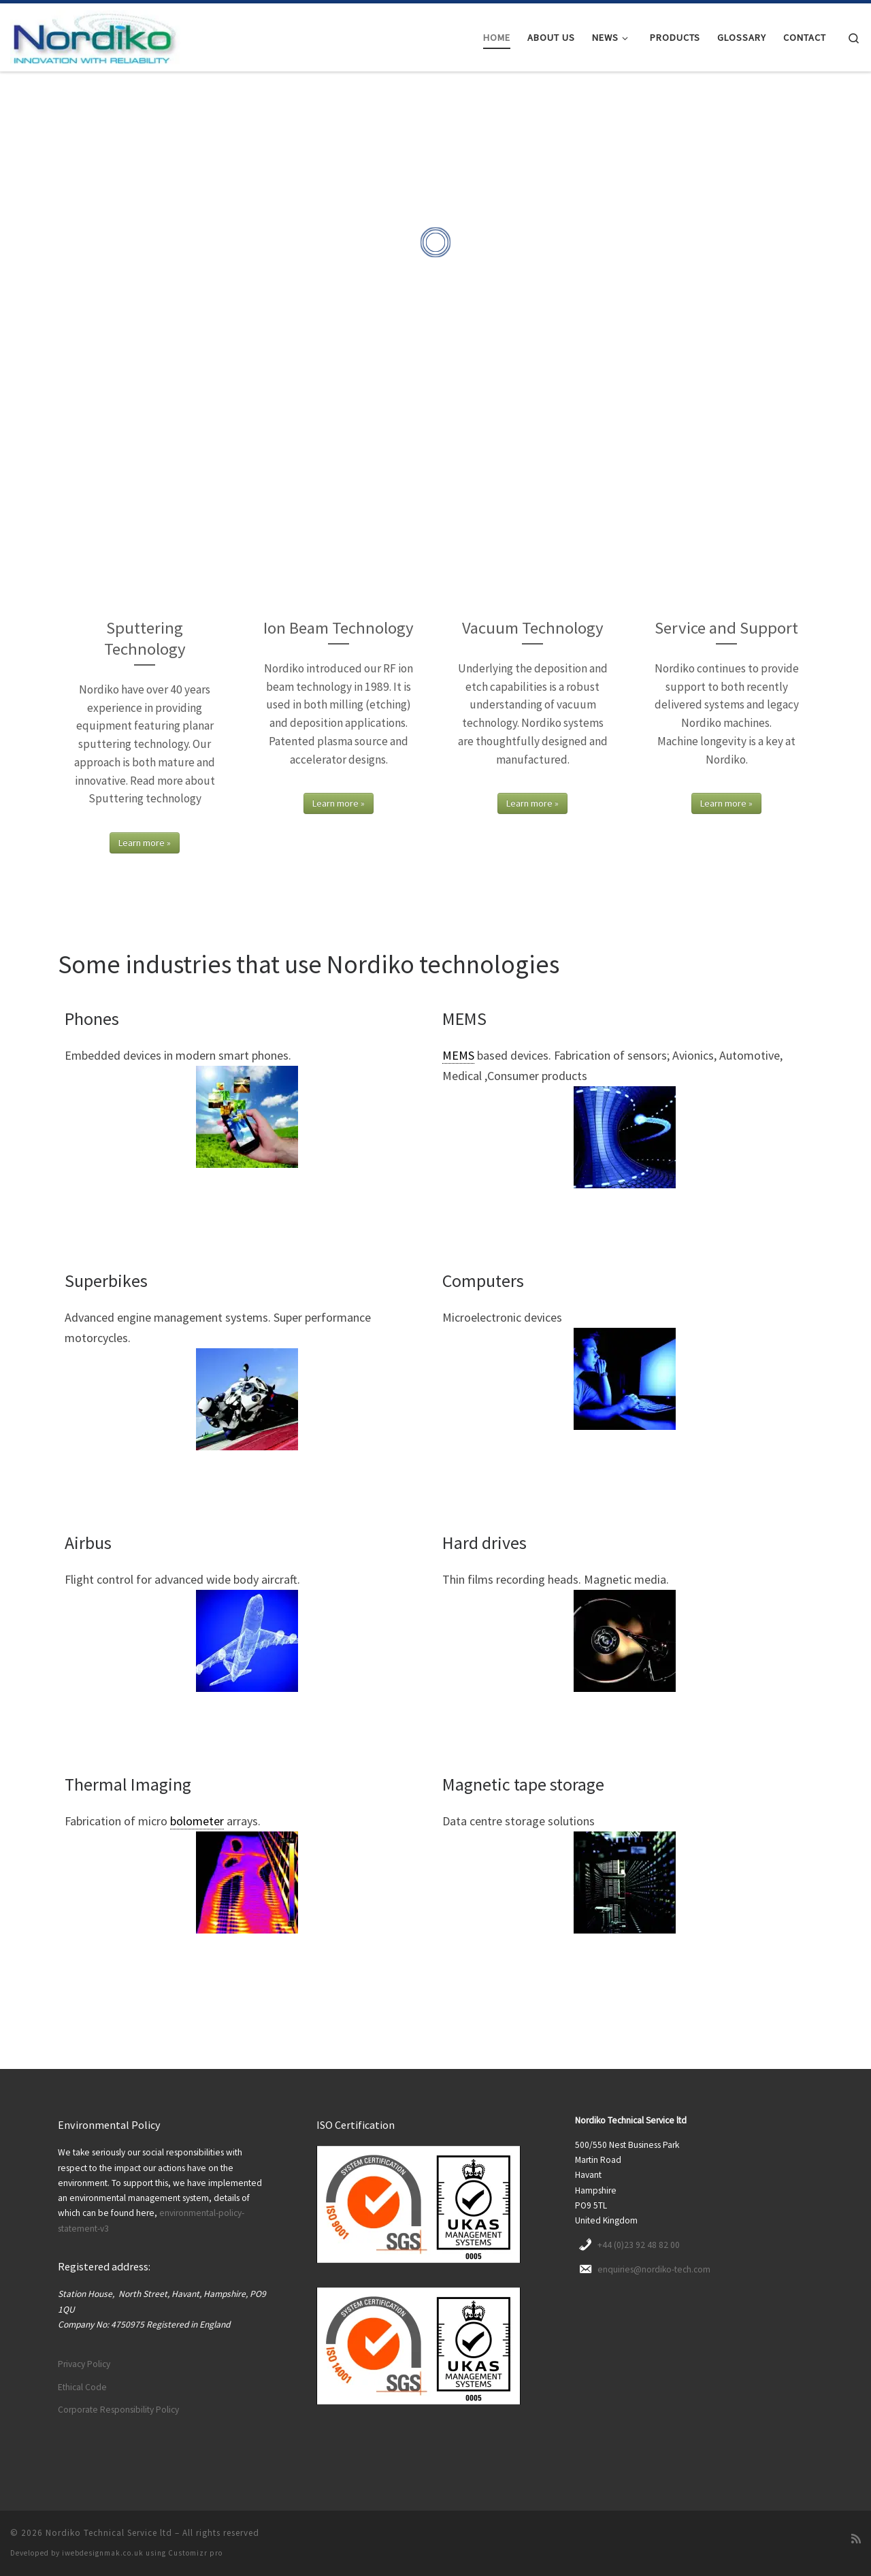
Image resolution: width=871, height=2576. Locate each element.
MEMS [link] (458, 1055)
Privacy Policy (84, 2364)
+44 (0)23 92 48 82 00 (638, 2245)
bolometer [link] (197, 1821)
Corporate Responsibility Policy (118, 2409)
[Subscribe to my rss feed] (856, 2538)
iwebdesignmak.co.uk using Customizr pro (142, 2553)
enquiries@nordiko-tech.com (653, 2269)
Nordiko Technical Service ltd (109, 2533)
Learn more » (144, 842)
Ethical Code (82, 2387)
